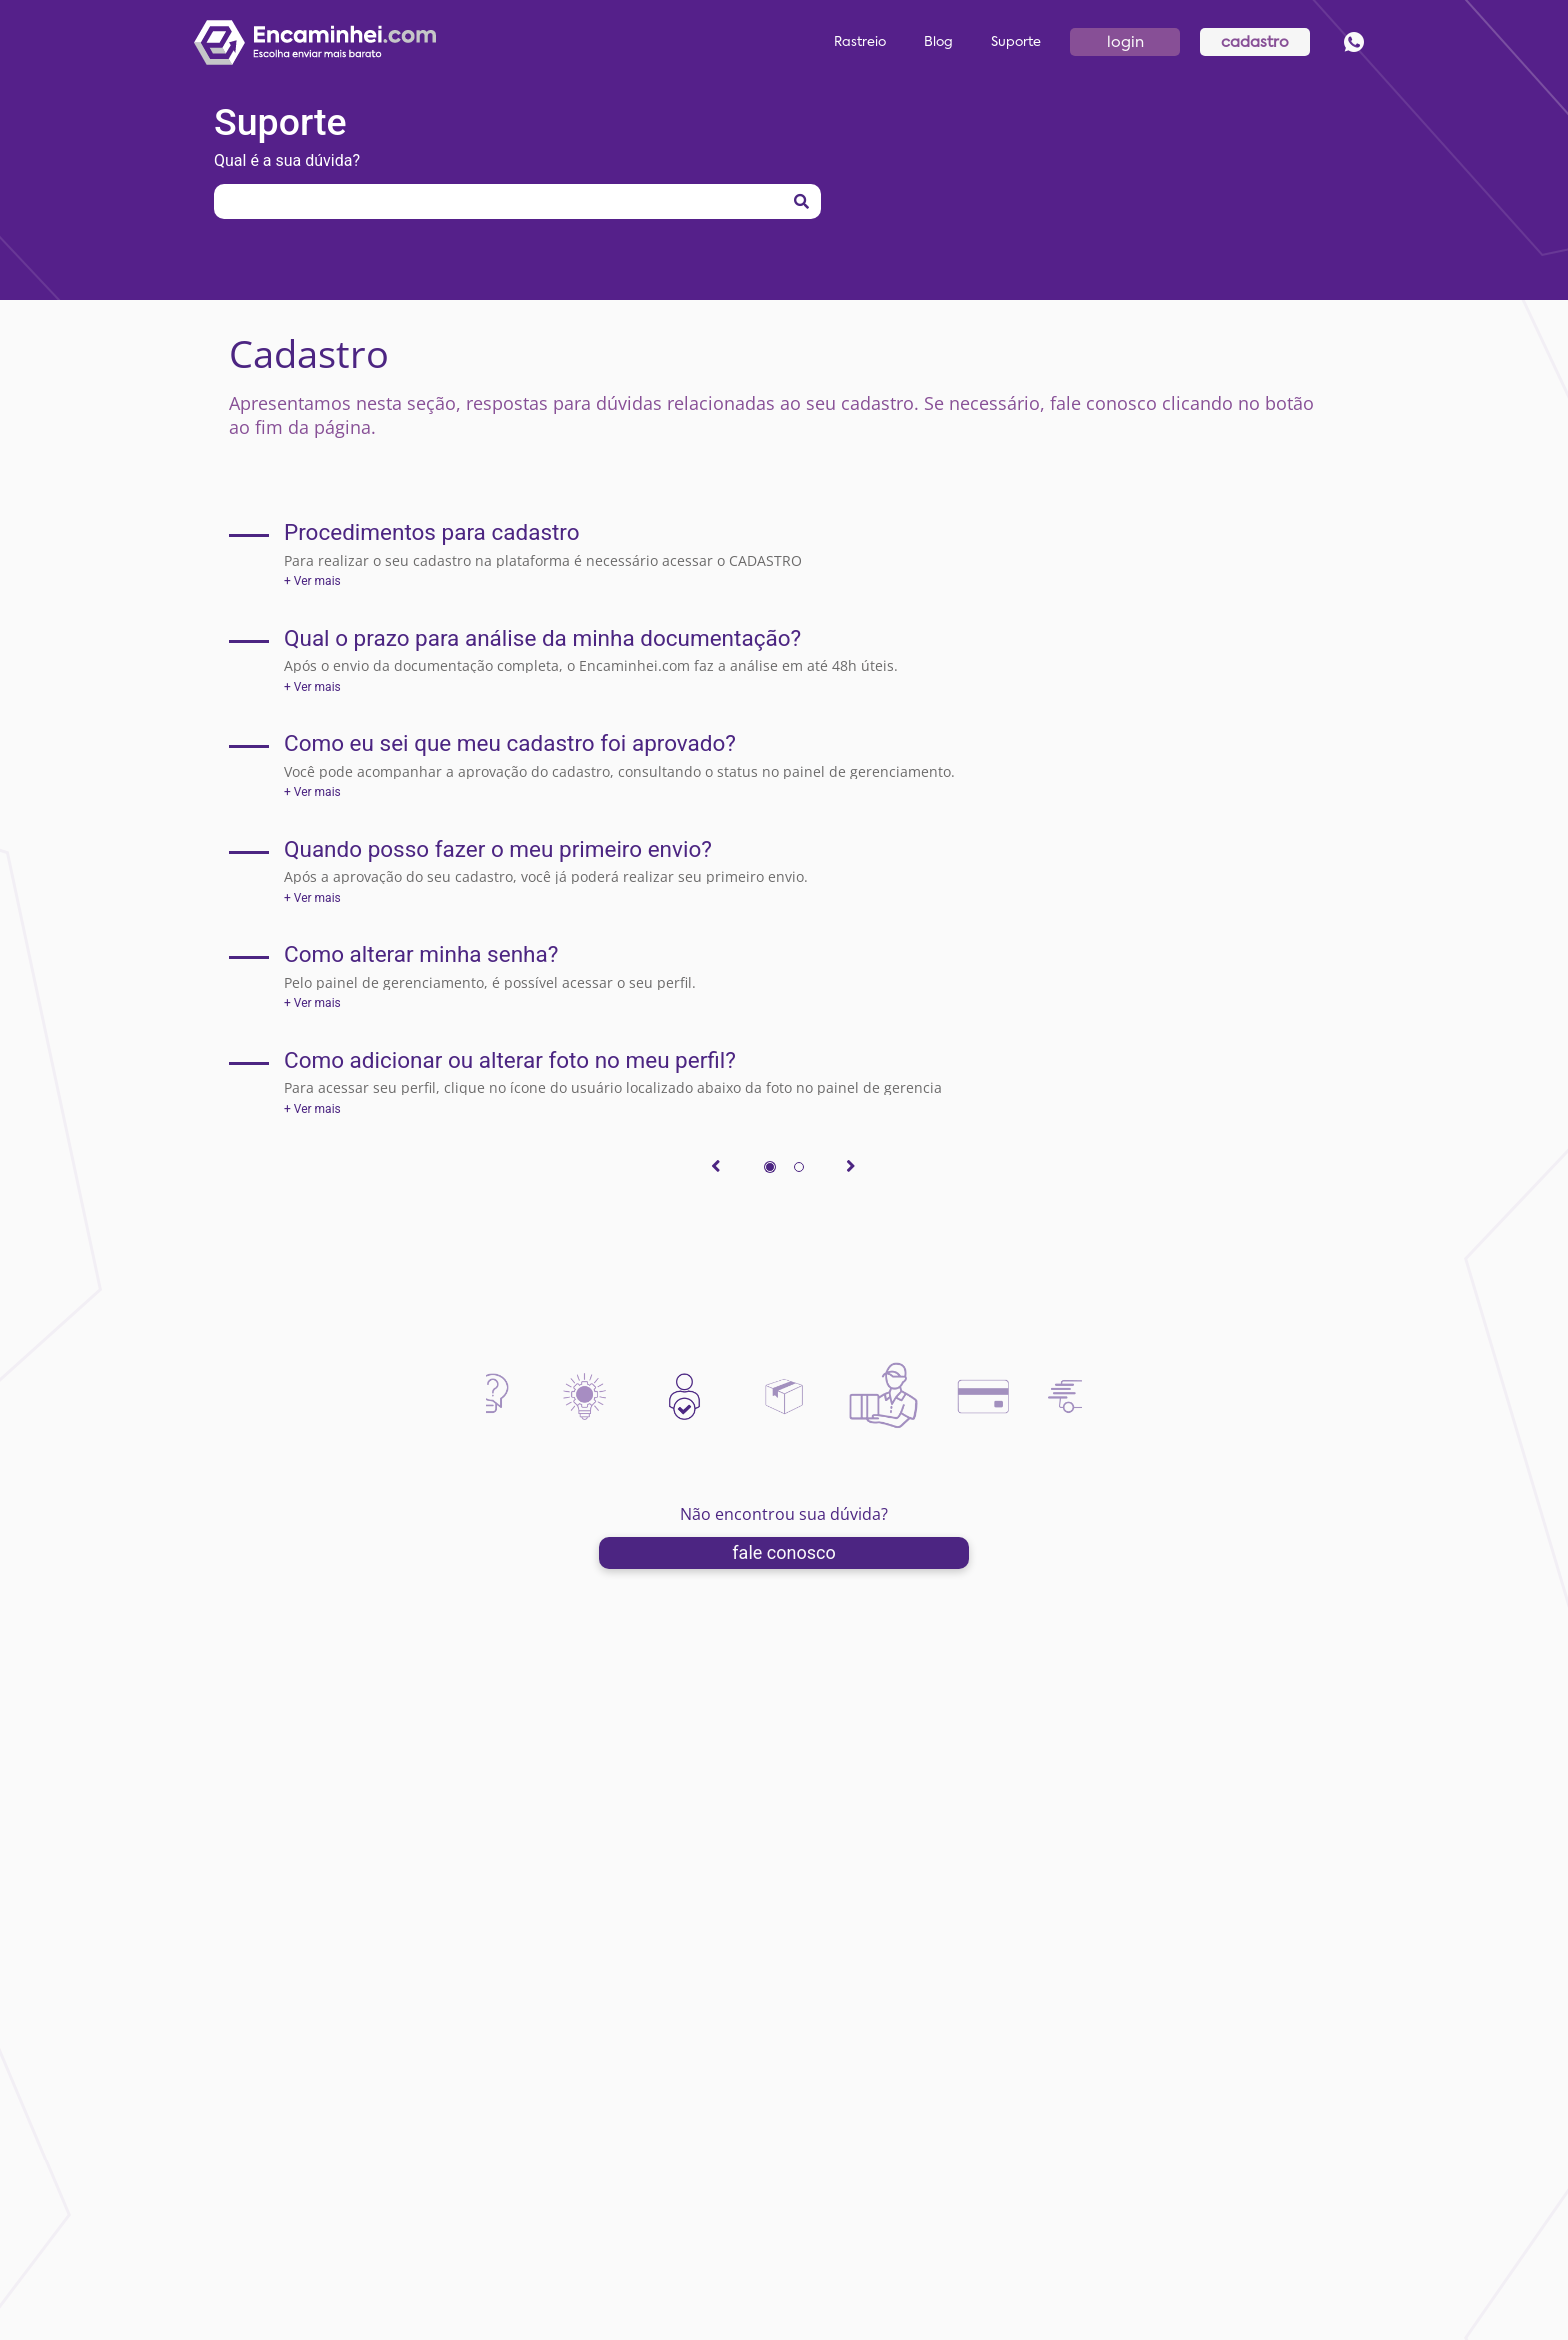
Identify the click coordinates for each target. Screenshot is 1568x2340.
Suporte (1016, 42)
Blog (938, 42)
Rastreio (860, 42)
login (1125, 42)
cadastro (1255, 42)
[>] (858, 1169)
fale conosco (783, 1552)
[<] (709, 1169)
